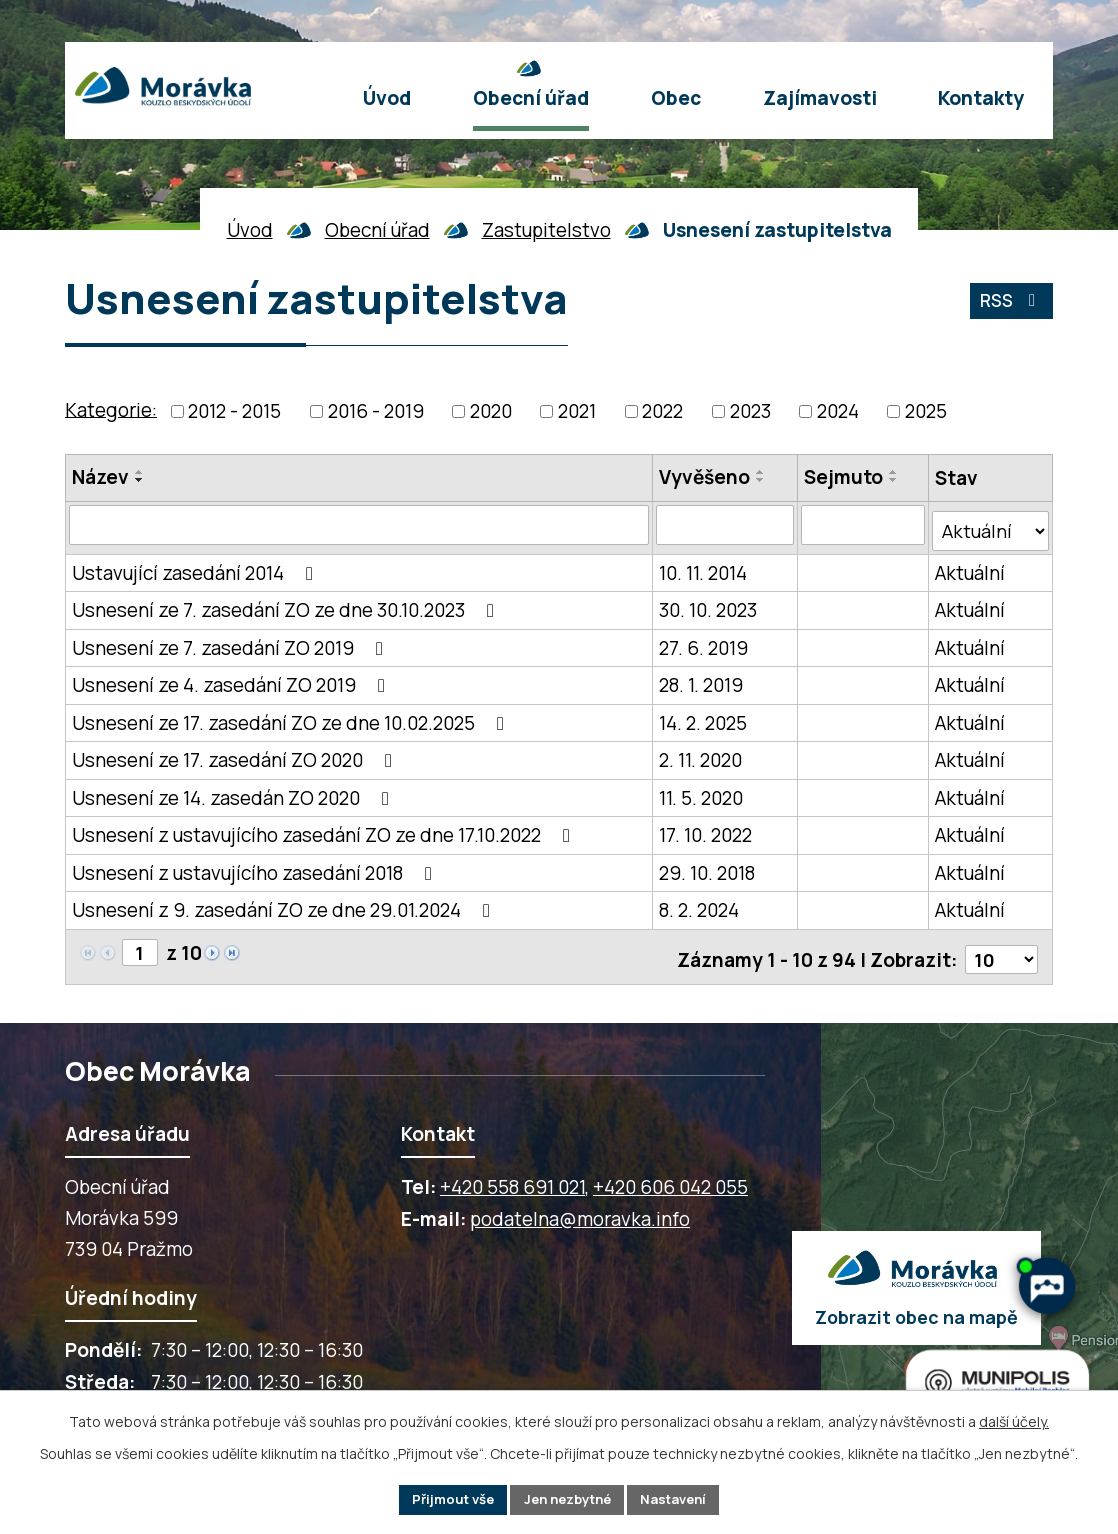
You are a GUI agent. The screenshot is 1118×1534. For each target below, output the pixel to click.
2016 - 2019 (376, 411)
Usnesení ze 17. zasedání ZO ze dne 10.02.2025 (292, 717)
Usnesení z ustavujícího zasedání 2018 (256, 867)
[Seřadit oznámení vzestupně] (140, 472)
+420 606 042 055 (670, 1176)
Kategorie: (111, 409)
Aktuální (971, 567)
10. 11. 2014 (704, 567)
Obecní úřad (377, 230)
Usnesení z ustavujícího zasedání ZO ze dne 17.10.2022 (325, 830)
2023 (750, 411)
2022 (662, 411)
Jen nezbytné (567, 1498)
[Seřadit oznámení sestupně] (140, 480)
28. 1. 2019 (702, 680)
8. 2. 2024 (700, 905)
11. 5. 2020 (702, 792)
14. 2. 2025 (704, 717)
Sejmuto (844, 477)
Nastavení (683, 1498)
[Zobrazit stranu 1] (141, 948)
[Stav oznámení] (991, 525)
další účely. (1014, 1418)
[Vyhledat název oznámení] (359, 525)
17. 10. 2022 (706, 830)
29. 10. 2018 (708, 867)
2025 (926, 411)
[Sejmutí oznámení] (864, 525)
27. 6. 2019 (704, 642)
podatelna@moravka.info (580, 1208)
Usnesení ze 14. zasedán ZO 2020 (234, 792)
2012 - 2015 (234, 411)
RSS (1008, 304)
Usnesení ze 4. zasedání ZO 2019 (232, 680)
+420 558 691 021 (512, 1176)
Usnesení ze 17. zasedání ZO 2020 (236, 755)
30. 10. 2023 (709, 605)
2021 (577, 411)
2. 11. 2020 (701, 755)
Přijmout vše (443, 1498)
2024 (838, 411)
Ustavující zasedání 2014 (196, 567)
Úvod (250, 230)
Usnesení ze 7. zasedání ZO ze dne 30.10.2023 (287, 605)
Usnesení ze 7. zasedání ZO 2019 (231, 642)
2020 (491, 411)
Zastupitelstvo (546, 230)
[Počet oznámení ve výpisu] (1000, 949)
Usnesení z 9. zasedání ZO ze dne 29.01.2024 (285, 905)
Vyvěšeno (705, 477)
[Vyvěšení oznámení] (726, 525)
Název (100, 477)
